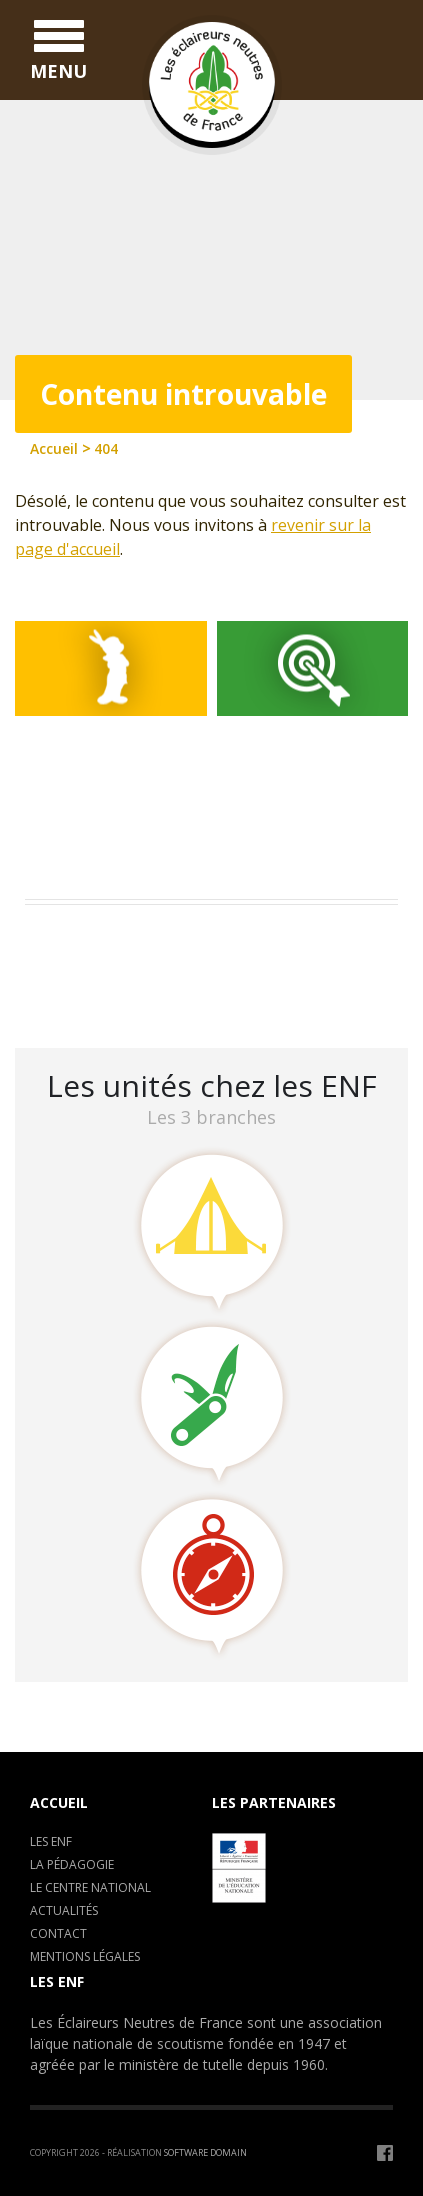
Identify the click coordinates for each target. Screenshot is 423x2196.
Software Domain (205, 2152)
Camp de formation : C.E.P (130, 966)
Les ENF (51, 1841)
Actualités (64, 1910)
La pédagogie (72, 1864)
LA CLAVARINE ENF (100, 992)
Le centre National (90, 1887)
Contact (58, 1933)
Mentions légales (85, 1956)
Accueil (59, 1802)
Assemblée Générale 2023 (126, 940)
